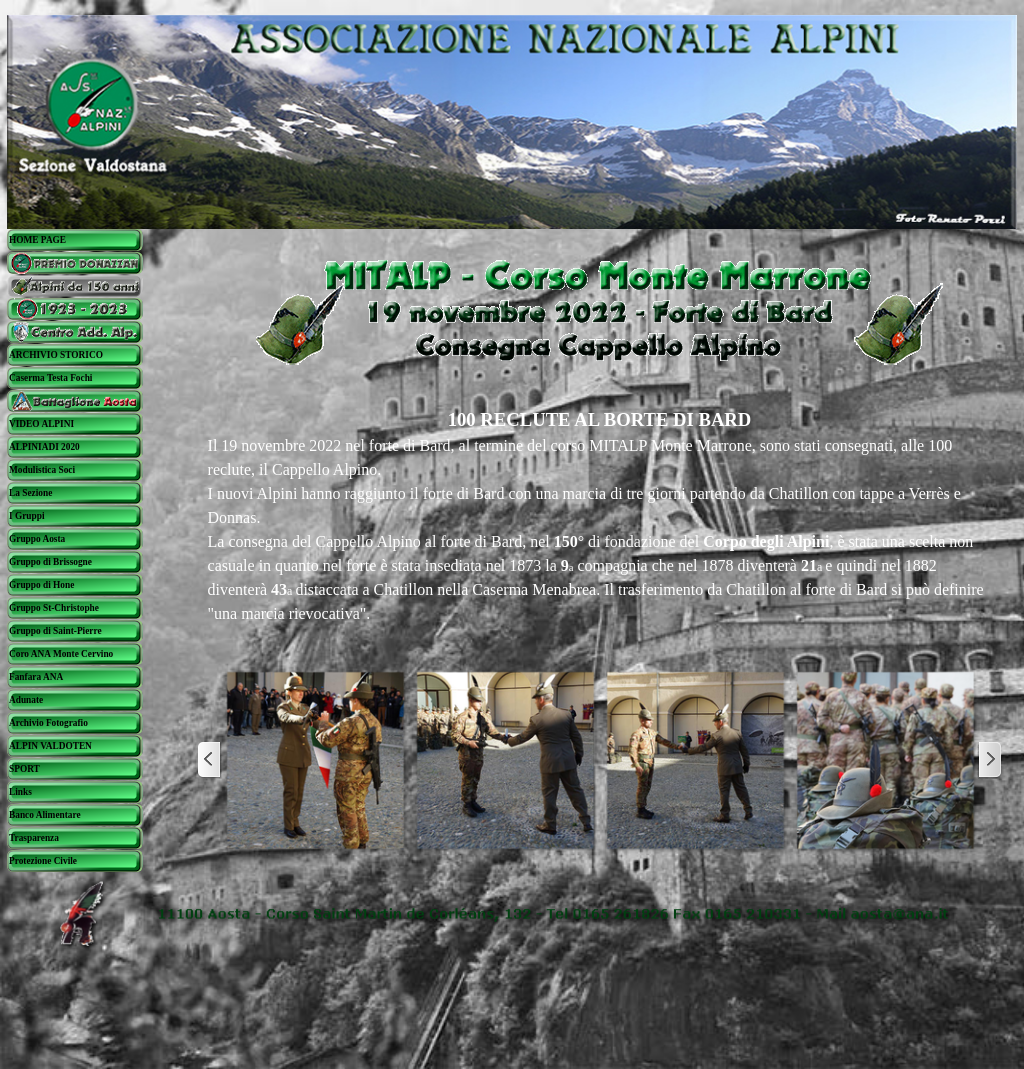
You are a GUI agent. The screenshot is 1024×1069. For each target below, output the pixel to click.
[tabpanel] (600, 516)
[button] (315, 760)
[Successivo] (989, 760)
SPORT (24, 769)
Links (20, 792)
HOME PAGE (37, 240)
